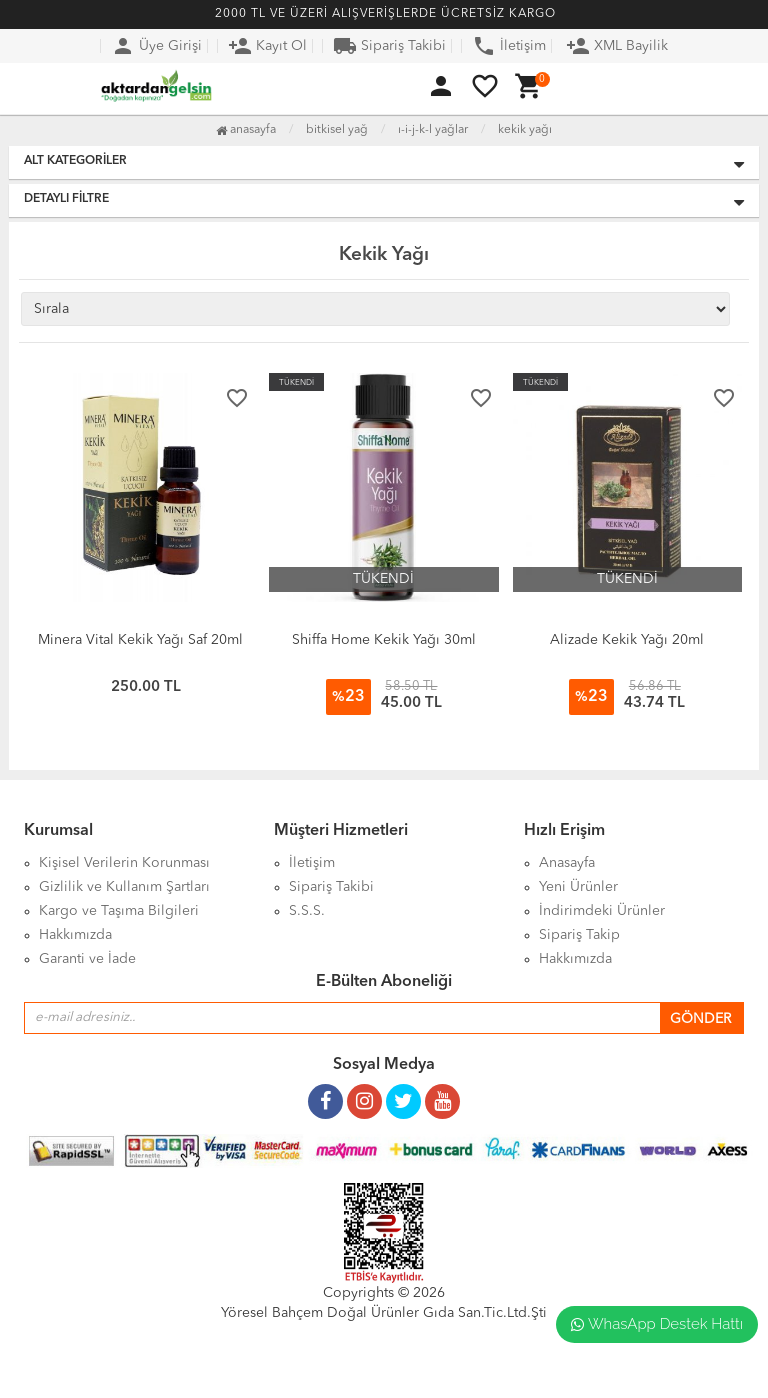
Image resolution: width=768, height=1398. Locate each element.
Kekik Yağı (525, 130)
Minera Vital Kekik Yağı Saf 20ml (140, 640)
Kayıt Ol (267, 46)
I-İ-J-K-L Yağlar (433, 130)
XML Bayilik (617, 46)
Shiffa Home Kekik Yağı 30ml (384, 640)
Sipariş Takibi (389, 46)
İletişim (509, 46)
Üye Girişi (156, 46)
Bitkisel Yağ (337, 130)
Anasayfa (246, 130)
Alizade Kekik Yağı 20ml (627, 640)
